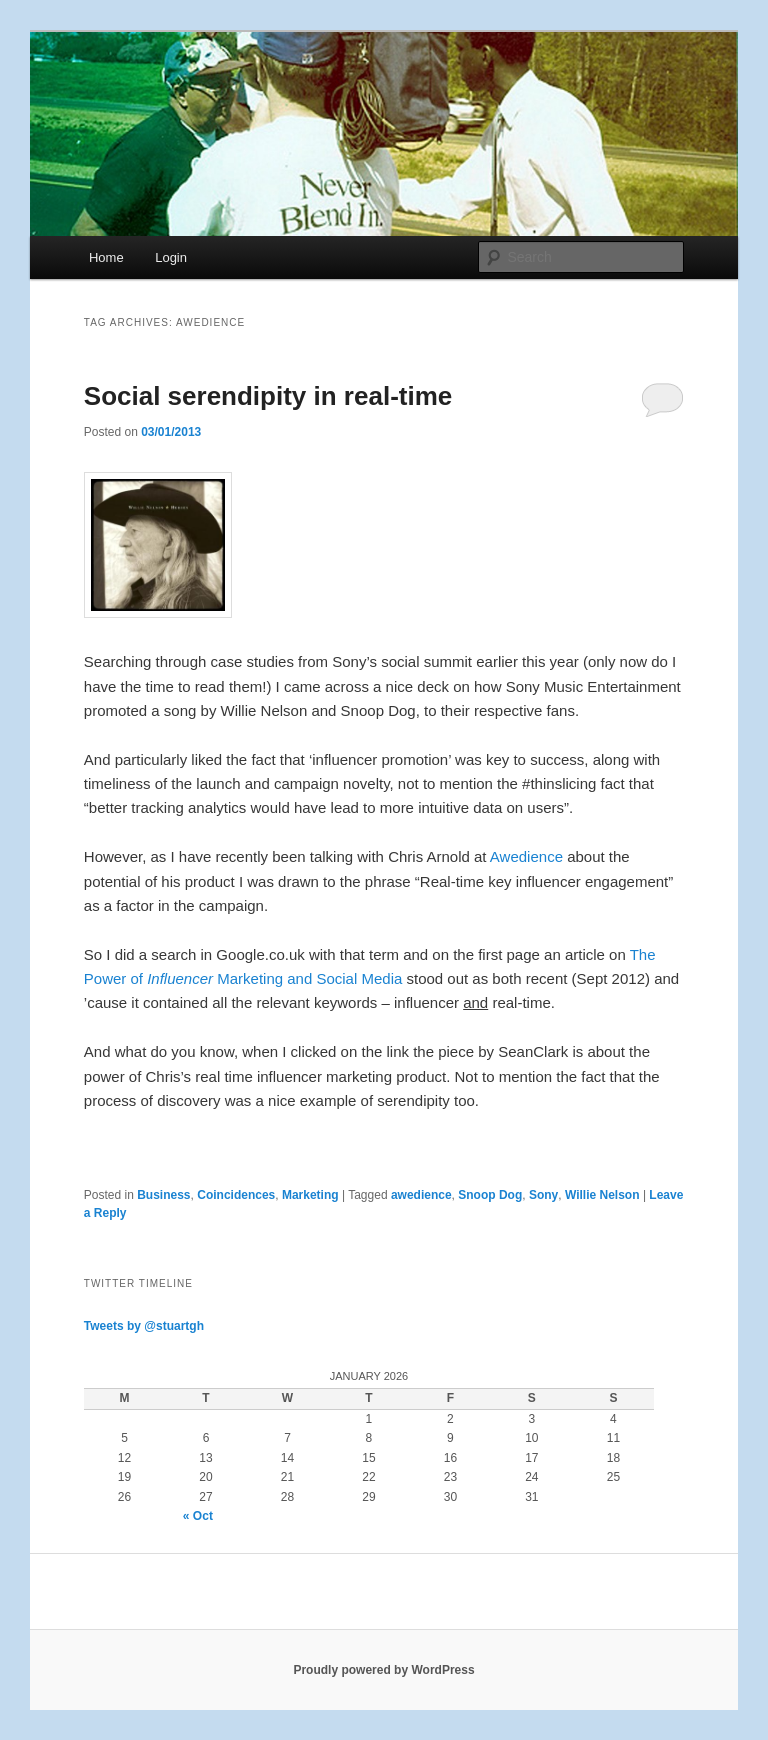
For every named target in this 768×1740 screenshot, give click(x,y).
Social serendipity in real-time (268, 396)
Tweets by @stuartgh (144, 1326)
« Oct (198, 1516)
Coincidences (236, 1195)
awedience (421, 1195)
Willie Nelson (602, 1195)
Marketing (310, 1195)
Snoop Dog (490, 1195)
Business (163, 1195)
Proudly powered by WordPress (383, 1670)
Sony (543, 1195)
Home (106, 257)
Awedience (526, 856)
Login (171, 257)
